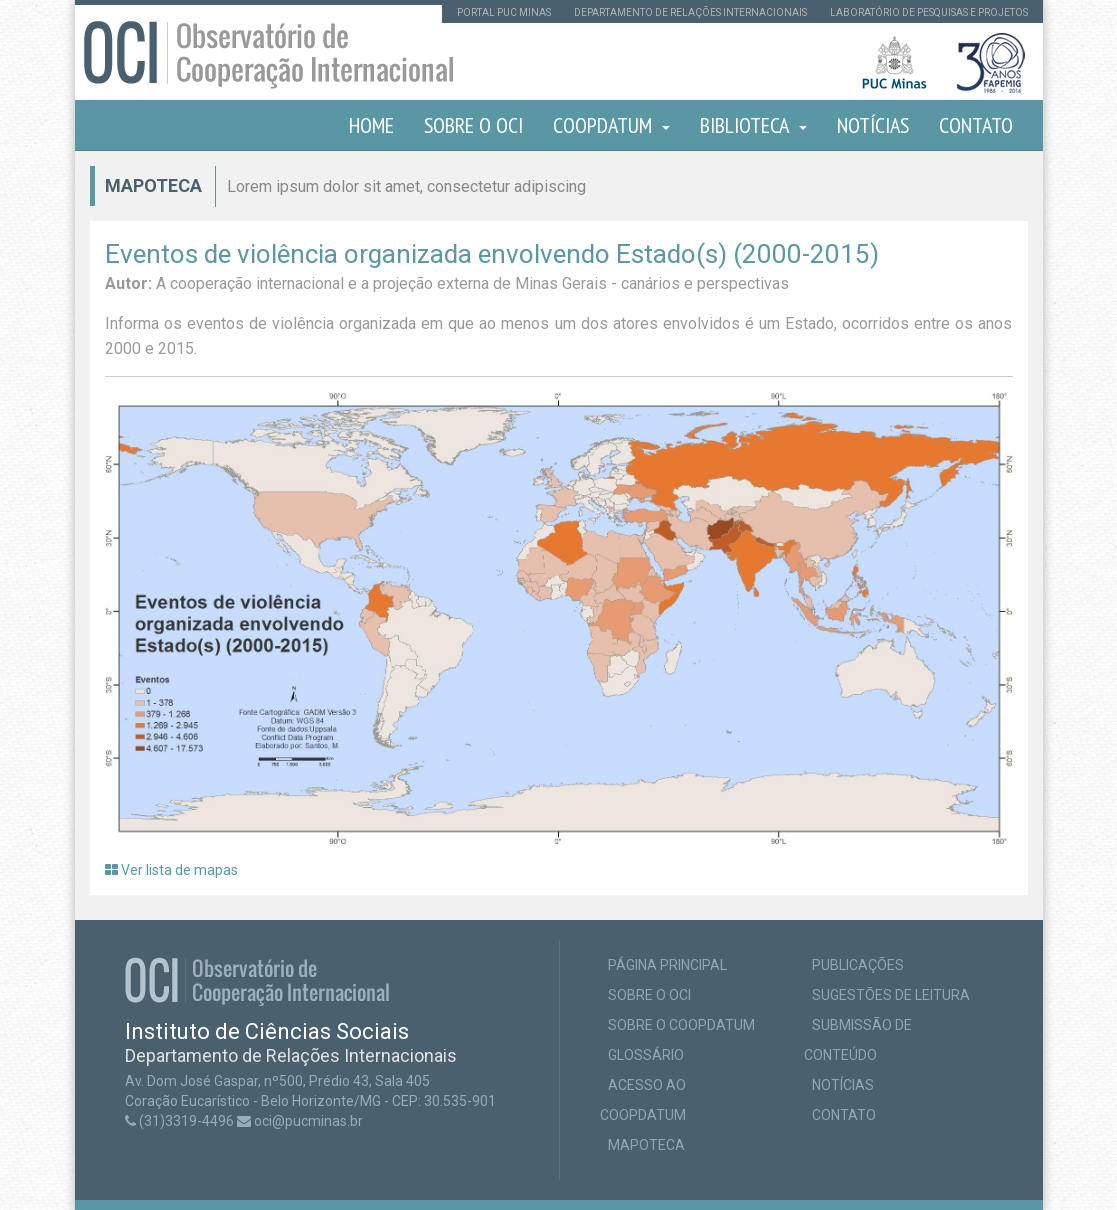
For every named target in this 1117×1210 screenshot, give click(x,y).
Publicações (858, 965)
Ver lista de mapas (171, 870)
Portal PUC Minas (504, 12)
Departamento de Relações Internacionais (690, 12)
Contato (976, 125)
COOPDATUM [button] (611, 125)
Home (371, 125)
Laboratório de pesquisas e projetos (929, 12)
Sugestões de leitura (891, 995)
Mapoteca (646, 1145)
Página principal (667, 965)
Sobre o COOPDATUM (681, 1025)
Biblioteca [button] (753, 125)
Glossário (646, 1055)
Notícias (873, 125)
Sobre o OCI (473, 125)
